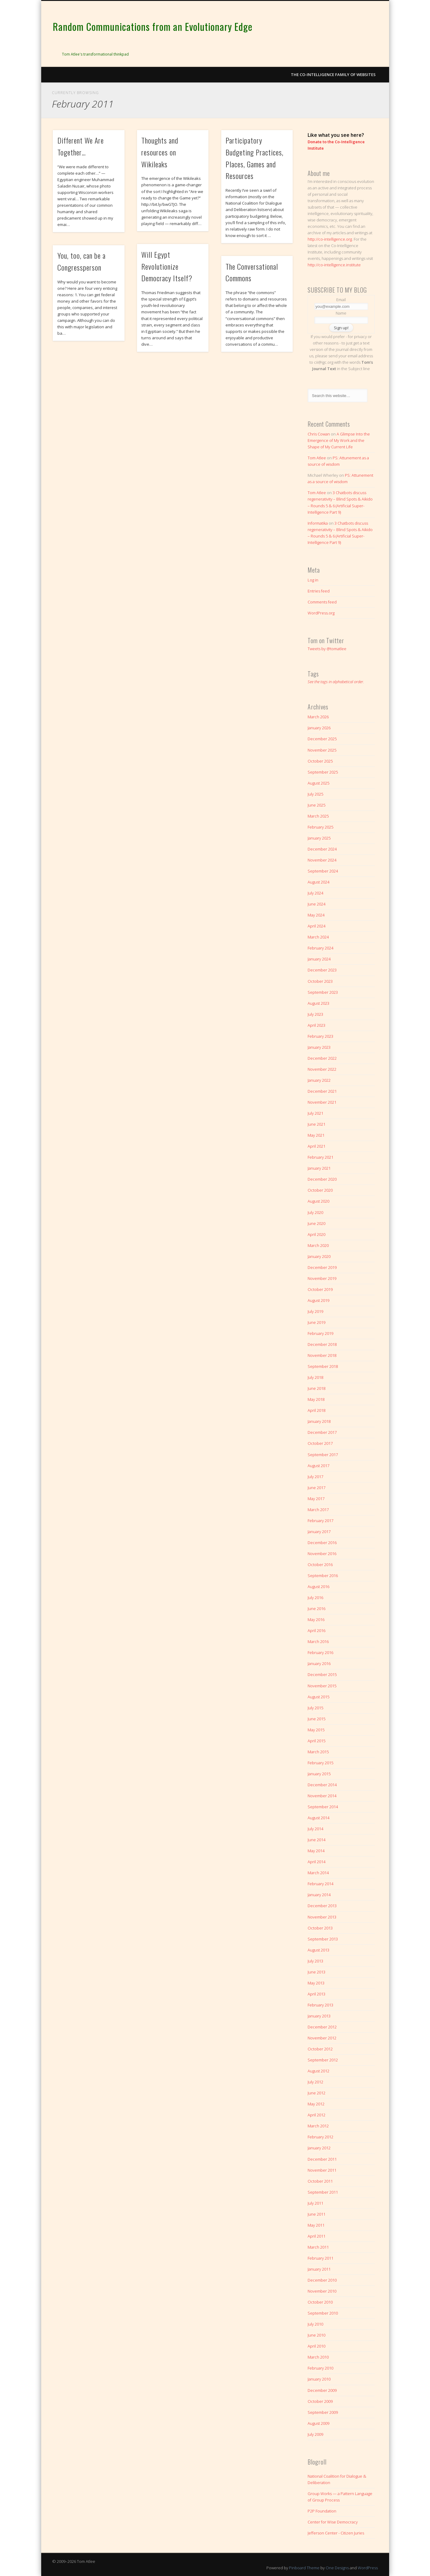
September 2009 (323, 2412)
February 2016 (320, 1652)
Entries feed (319, 591)
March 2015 (318, 1751)
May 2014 (316, 1850)
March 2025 (318, 816)
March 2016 (318, 1641)
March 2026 (318, 717)
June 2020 (316, 1223)
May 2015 (316, 1730)
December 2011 (322, 2159)
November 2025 (322, 750)
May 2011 (316, 2225)
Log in (313, 580)
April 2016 (316, 1630)
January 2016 (319, 1663)
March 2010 (318, 2357)
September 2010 (323, 2313)
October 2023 (320, 981)
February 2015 (320, 1762)
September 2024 (323, 871)
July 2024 (315, 893)
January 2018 (319, 1421)
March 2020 (318, 1245)
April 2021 (316, 1146)
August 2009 (318, 2423)
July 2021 (315, 1113)
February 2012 (320, 2137)
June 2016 (316, 1608)
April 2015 (316, 1740)
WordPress (368, 2568)
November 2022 (322, 1069)
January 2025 (319, 838)
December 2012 (322, 2027)
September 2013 (323, 1939)
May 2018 (316, 1399)
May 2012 (316, 2104)
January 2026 (319, 728)
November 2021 (322, 1102)
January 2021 (319, 1168)
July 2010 (315, 2324)
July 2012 (315, 2082)
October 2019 (320, 1289)
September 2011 (323, 2192)
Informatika (318, 523)
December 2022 (322, 1058)
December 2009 (322, 2390)
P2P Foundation (322, 2511)
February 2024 (320, 948)
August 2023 (318, 1003)
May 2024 (316, 915)
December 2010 (322, 2280)
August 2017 (318, 1465)
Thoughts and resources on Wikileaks (159, 152)
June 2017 (316, 1487)
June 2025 (316, 805)
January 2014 (319, 1894)
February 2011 (320, 2258)
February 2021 (320, 1157)
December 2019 (322, 1267)
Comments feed (322, 602)
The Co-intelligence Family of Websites (333, 74)
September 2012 (323, 2060)
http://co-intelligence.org (330, 239)
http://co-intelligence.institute (334, 265)
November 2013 (322, 1917)
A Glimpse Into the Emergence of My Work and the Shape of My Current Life (339, 440)
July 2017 (315, 1476)
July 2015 (315, 1708)
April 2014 (316, 1861)
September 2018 (323, 1366)
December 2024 (322, 849)
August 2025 (318, 783)
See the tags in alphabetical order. (336, 681)
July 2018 (315, 1377)
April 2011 (316, 2236)
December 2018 (322, 1344)
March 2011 (318, 2247)
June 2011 (316, 2214)
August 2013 (318, 1950)
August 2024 (318, 882)
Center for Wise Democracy (333, 2522)
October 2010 (320, 2302)
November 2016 (322, 1553)
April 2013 (316, 1994)
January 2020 (319, 1256)
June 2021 (316, 1124)
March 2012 (318, 2126)
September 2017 (323, 1454)
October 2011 (320, 2181)
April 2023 (316, 1025)
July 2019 (315, 1311)
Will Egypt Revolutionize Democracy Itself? (166, 266)
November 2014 (322, 1795)
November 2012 (322, 2038)
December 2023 (322, 970)
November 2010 (322, 2291)
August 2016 (318, 1586)
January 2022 (319, 1080)
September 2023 (323, 992)
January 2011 (319, 2269)
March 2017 (318, 1509)
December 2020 (322, 1179)
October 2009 (320, 2401)
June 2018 (316, 1388)
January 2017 (319, 1531)
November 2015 (322, 1686)
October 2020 (320, 1190)
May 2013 (316, 1983)
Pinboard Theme (304, 2568)
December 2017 (322, 1432)
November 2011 (322, 2170)
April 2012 (316, 2115)
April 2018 (316, 1410)
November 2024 (322, 860)
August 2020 (318, 1201)
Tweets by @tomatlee (327, 648)
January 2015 (319, 1773)
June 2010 (316, 2335)
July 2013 (315, 1961)
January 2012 (319, 2148)
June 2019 (316, 1322)
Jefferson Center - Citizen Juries (336, 2533)
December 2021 (322, 1091)
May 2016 (316, 1619)
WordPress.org (321, 613)
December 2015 (322, 1674)
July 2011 (315, 2203)
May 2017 (316, 1498)
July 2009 (315, 2434)
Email (341, 299)
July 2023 (315, 1014)
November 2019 (322, 1278)
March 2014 (318, 1872)
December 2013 (322, 1905)
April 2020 (316, 1234)
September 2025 (323, 772)
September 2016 (323, 1575)
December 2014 (322, 1784)
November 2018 (322, 1355)
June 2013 (316, 1972)
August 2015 (318, 1697)
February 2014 (320, 1883)
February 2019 (320, 1333)
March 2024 (318, 937)
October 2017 (320, 1443)
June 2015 (316, 1719)
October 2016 (320, 1564)
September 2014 (323, 1806)
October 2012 (320, 2049)
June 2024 (316, 904)
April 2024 (316, 926)
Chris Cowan (319, 434)
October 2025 (320, 761)
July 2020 (315, 1212)
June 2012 (316, 2093)
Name (341, 313)
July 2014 (315, 1828)
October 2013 (320, 1928)
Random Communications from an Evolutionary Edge (152, 26)
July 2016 (315, 1597)
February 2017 (320, 1520)
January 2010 (319, 2379)
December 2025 (322, 738)
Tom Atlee (317, 458)
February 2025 (320, 827)
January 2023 (319, 1047)
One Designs (337, 2568)
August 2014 (318, 1817)
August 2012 (318, 2071)
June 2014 (316, 1839)
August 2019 (318, 1300)
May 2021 (316, 1135)
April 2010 (316, 2346)
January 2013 (319, 2016)
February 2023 (320, 1036)
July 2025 (315, 794)
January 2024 (319, 959)
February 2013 (320, 2005)
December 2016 (322, 1542)
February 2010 (320, 2368)
